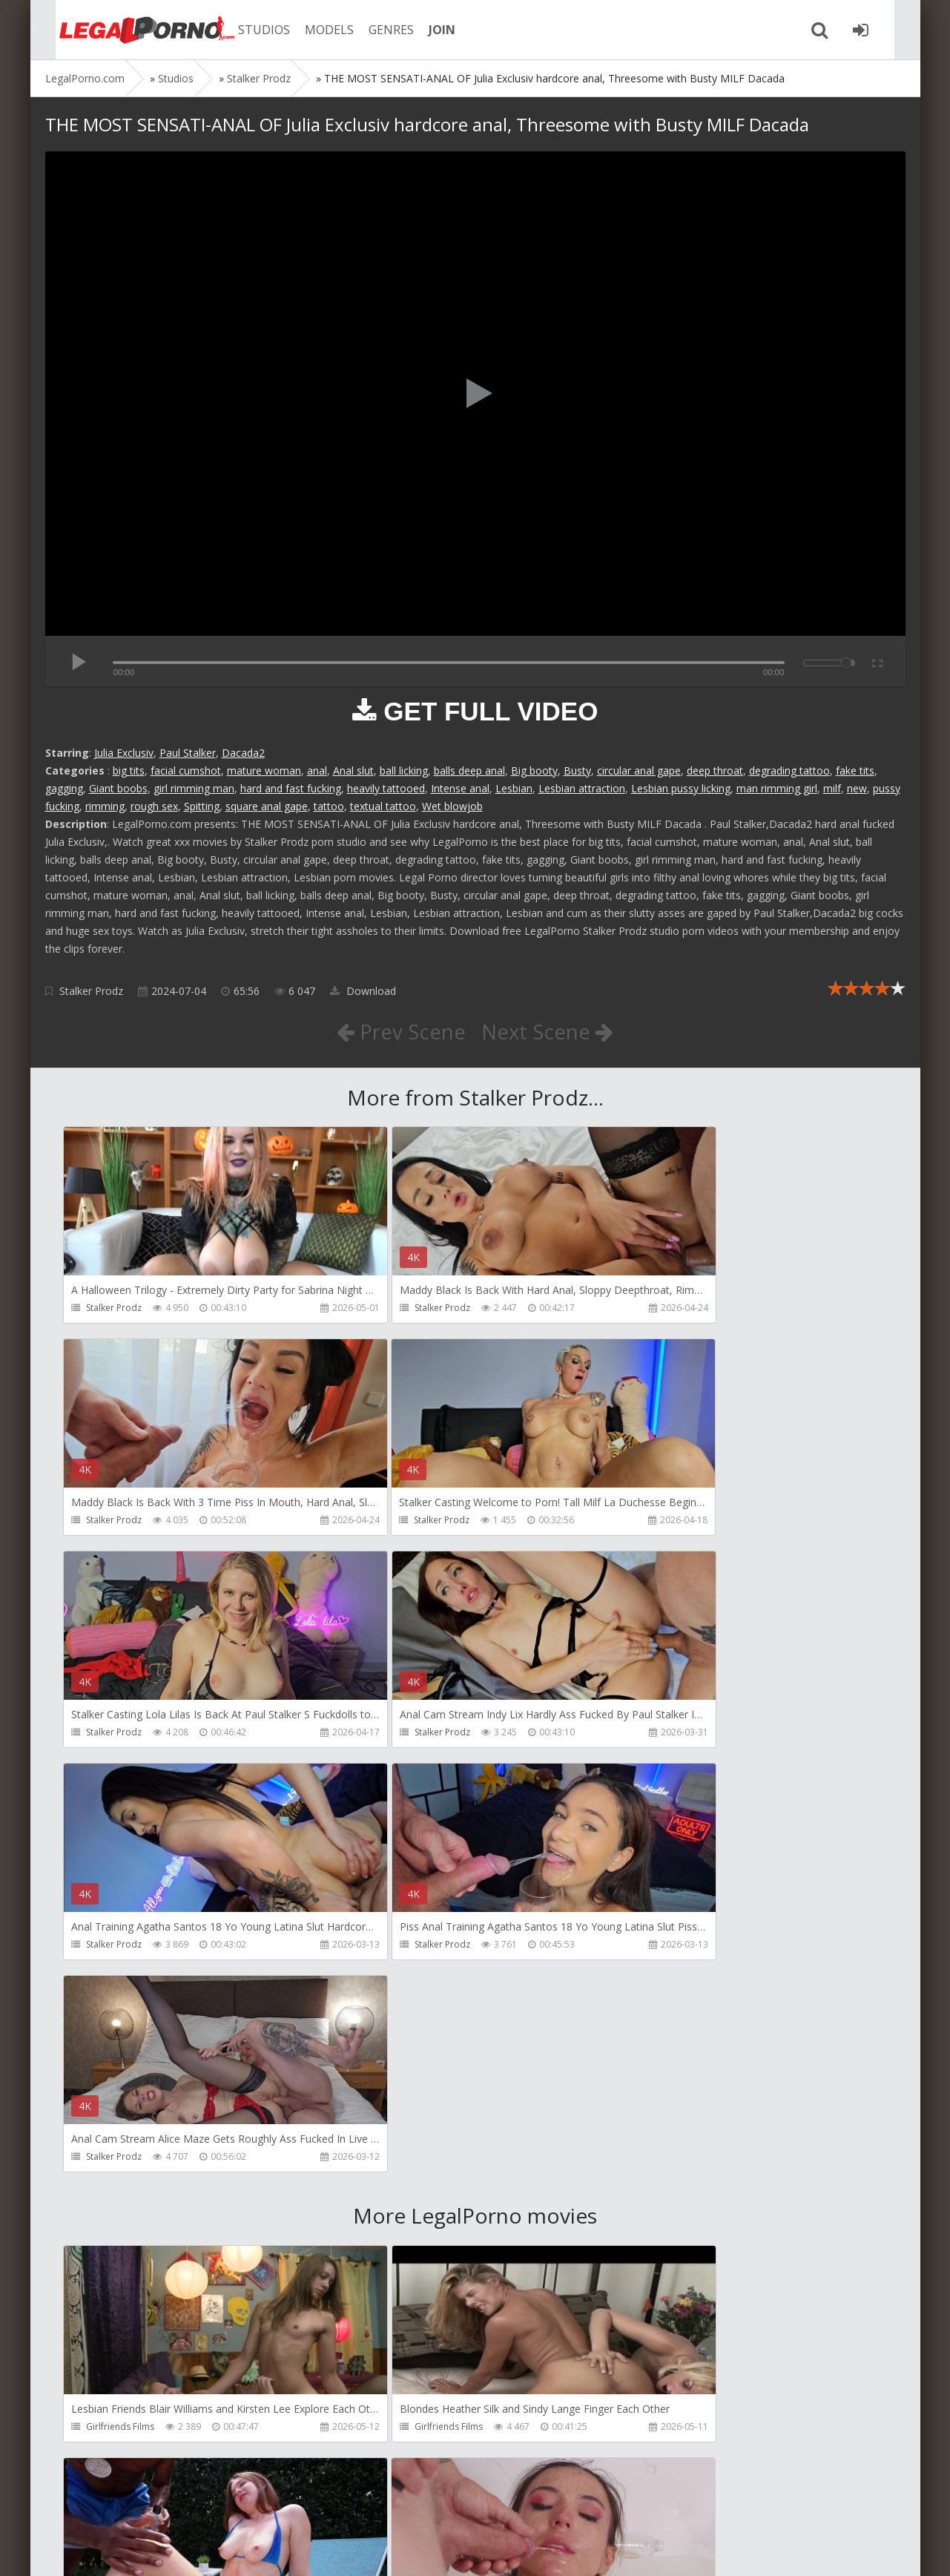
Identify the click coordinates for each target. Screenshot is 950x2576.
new (857, 788)
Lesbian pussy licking (680, 788)
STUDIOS (249, 30)
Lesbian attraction (581, 788)
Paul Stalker (187, 753)
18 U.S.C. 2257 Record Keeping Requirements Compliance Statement (518, 2549)
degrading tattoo (789, 770)
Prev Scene (400, 1031)
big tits (129, 770)
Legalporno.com (127, 29)
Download (363, 991)
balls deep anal (469, 770)
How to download (256, 2506)
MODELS (314, 30)
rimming (105, 806)
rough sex (154, 806)
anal (317, 770)
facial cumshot (186, 770)
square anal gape (266, 806)
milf (832, 788)
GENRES (376, 30)
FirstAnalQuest (393, 2218)
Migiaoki (656, 2431)
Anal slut (353, 770)
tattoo (329, 806)
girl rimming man (194, 788)
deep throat (715, 770)
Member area (150, 2506)
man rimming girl (776, 788)
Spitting (202, 806)
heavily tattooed (386, 788)
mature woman (264, 770)
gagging (64, 788)
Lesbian (513, 788)
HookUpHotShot (121, 2218)
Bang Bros (660, 2005)
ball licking (404, 770)
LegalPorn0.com (154, 2549)
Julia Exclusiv (124, 753)
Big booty (534, 770)
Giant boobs (118, 788)
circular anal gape (639, 770)
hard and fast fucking (290, 788)
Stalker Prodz (91, 991)
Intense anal (460, 788)
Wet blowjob (452, 806)
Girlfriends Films (121, 2005)
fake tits (855, 770)
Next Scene (548, 1031)
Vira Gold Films (394, 2431)
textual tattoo (383, 806)
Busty (577, 770)
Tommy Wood (669, 2218)
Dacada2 (243, 753)
